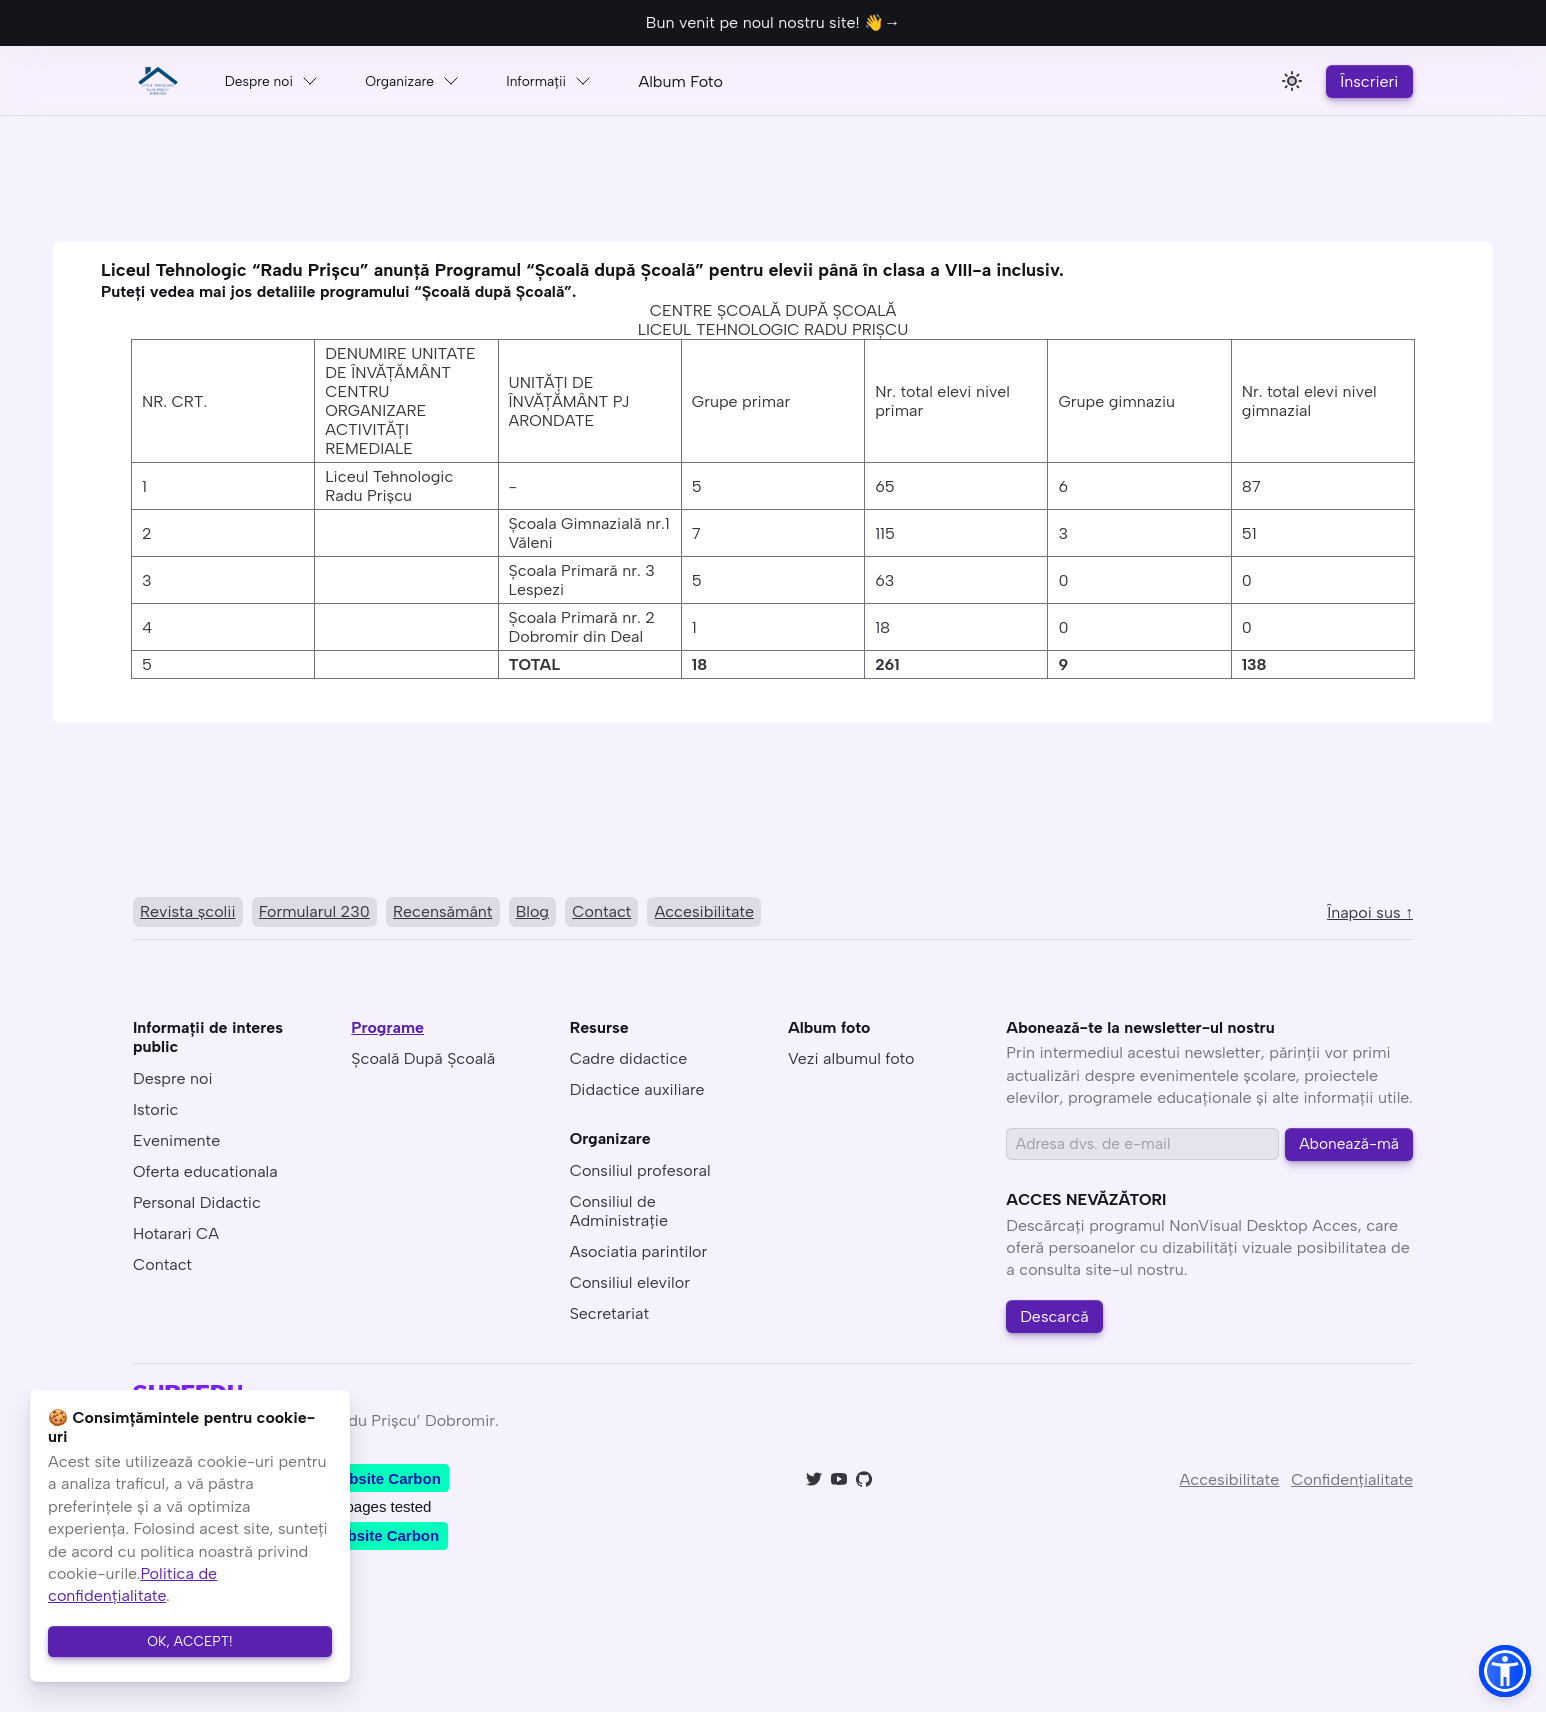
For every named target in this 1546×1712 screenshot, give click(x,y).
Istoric (155, 1112)
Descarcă (1058, 1324)
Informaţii (589, 81)
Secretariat (609, 1316)
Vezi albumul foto (851, 1062)
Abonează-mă (1348, 1148)
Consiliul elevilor (630, 1285)
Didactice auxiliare (637, 1093)
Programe (387, 1031)
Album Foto (735, 81)
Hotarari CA (176, 1236)
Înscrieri (1366, 81)
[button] (1505, 1671)
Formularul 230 (319, 913)
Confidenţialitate (1352, 1489)
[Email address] (1141, 1148)
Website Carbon (384, 1488)
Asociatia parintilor (639, 1254)
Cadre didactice (629, 1062)
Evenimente (176, 1143)
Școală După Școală (423, 1062)
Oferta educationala (205, 1174)
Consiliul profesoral (640, 1173)
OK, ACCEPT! (190, 1637)
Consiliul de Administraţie (619, 1214)
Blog (545, 913)
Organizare (436, 81)
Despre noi (279, 81)
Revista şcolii (189, 913)
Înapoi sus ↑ (1370, 914)
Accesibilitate (725, 913)
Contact (618, 913)
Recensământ (452, 913)
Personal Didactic (197, 1205)
